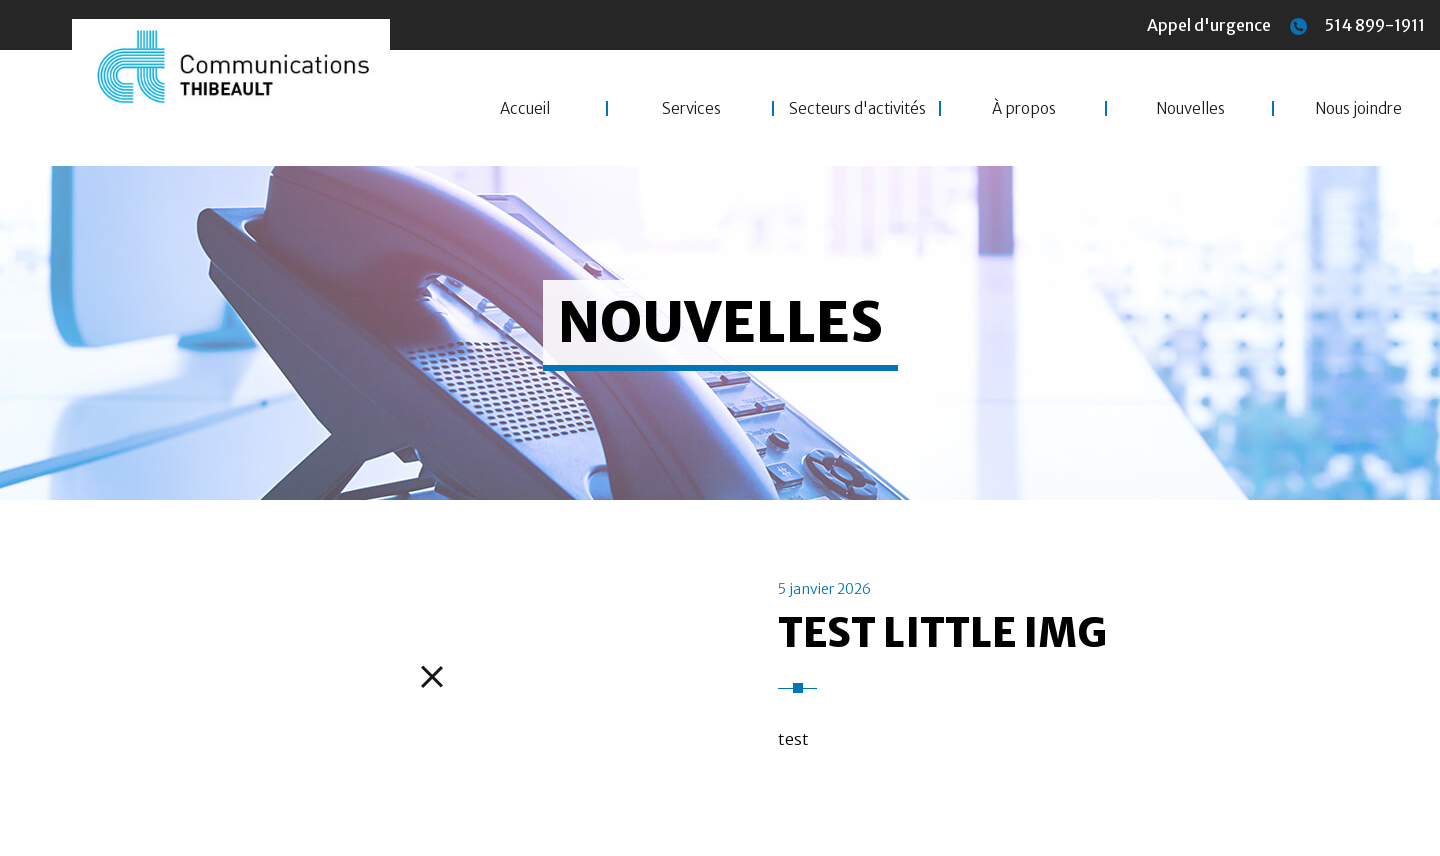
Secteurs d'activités (857, 108)
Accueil (525, 108)
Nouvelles (1190, 108)
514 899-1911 (1357, 25)
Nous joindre (1358, 108)
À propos (1024, 108)
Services (691, 108)
